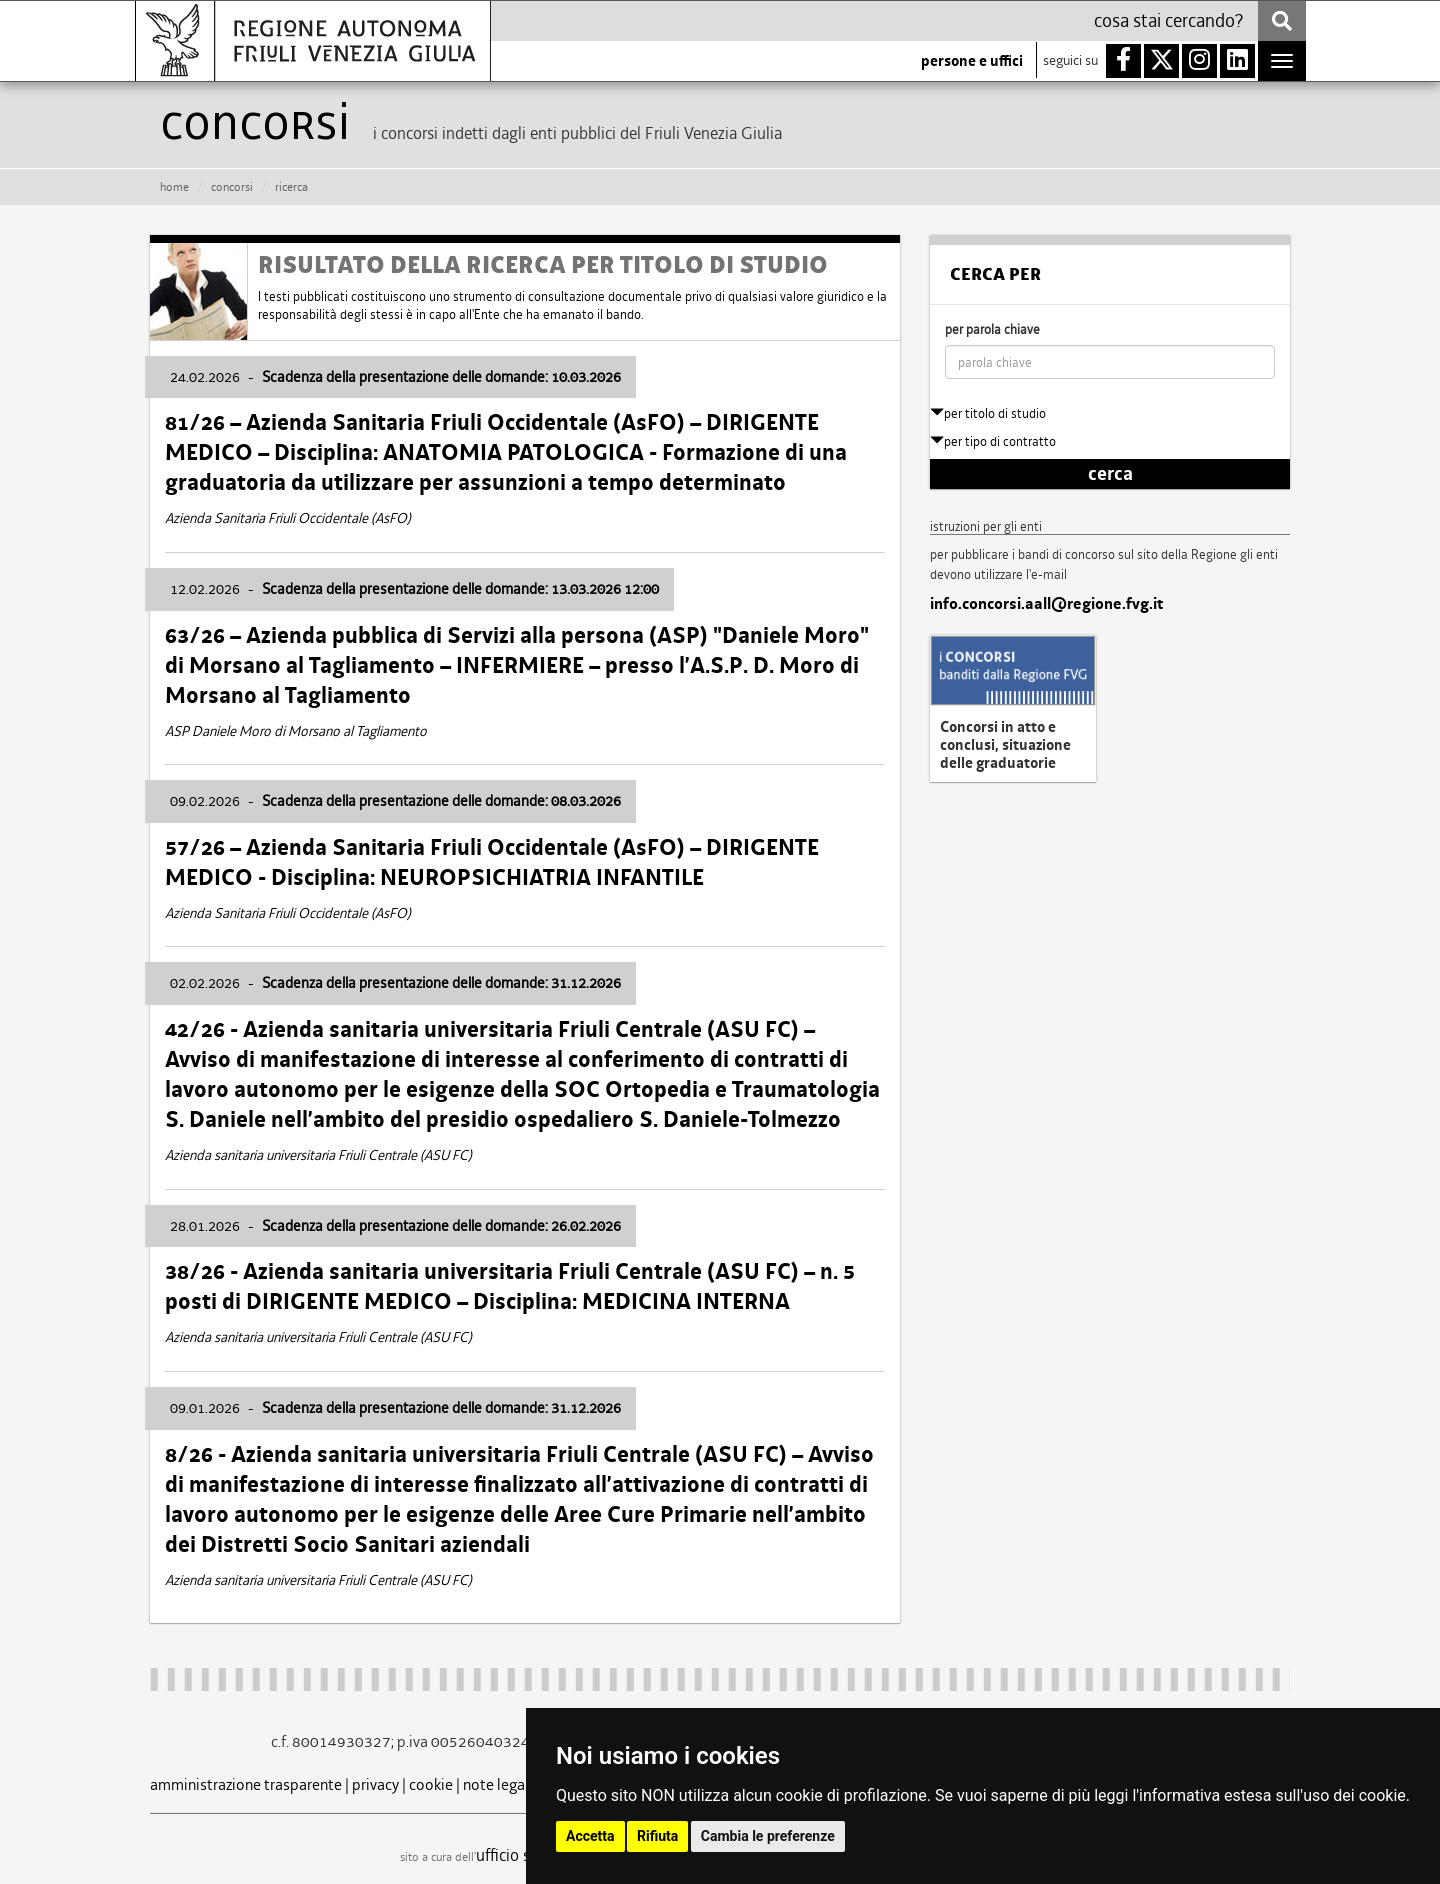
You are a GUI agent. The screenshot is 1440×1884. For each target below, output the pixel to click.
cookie (431, 1784)
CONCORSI (232, 187)
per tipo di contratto (993, 441)
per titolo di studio (988, 413)
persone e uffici (972, 61)
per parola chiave (992, 329)
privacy (375, 1784)
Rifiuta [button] (657, 1836)
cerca (1110, 474)
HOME (174, 187)
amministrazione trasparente (246, 1784)
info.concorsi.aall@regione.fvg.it (1046, 604)
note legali (498, 1784)
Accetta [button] (590, 1836)
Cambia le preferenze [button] (768, 1836)
